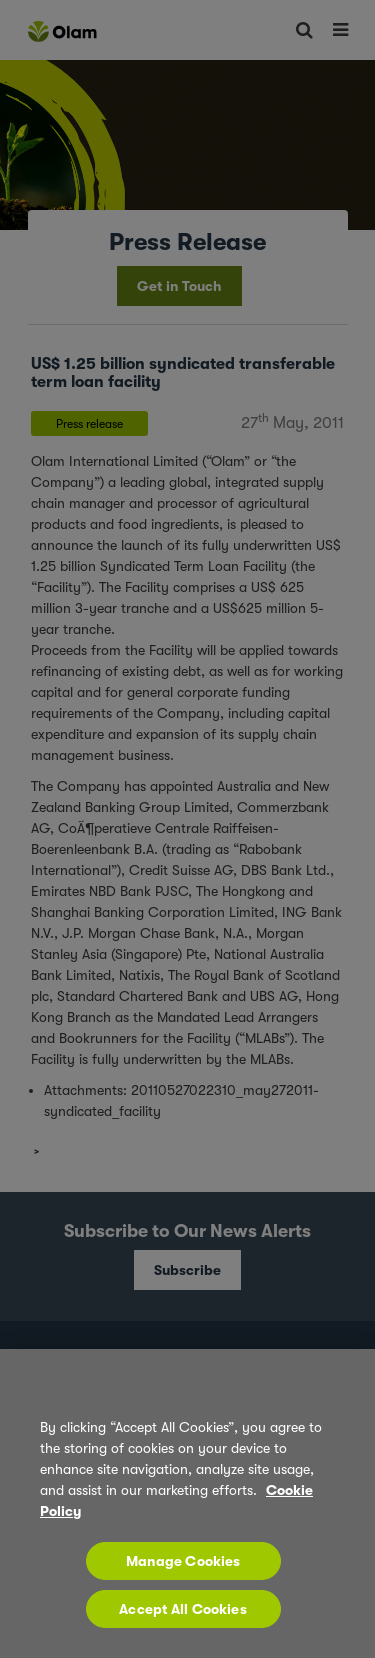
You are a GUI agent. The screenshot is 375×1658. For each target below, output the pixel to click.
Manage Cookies (183, 1561)
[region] (187, 1503)
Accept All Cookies (183, 1609)
